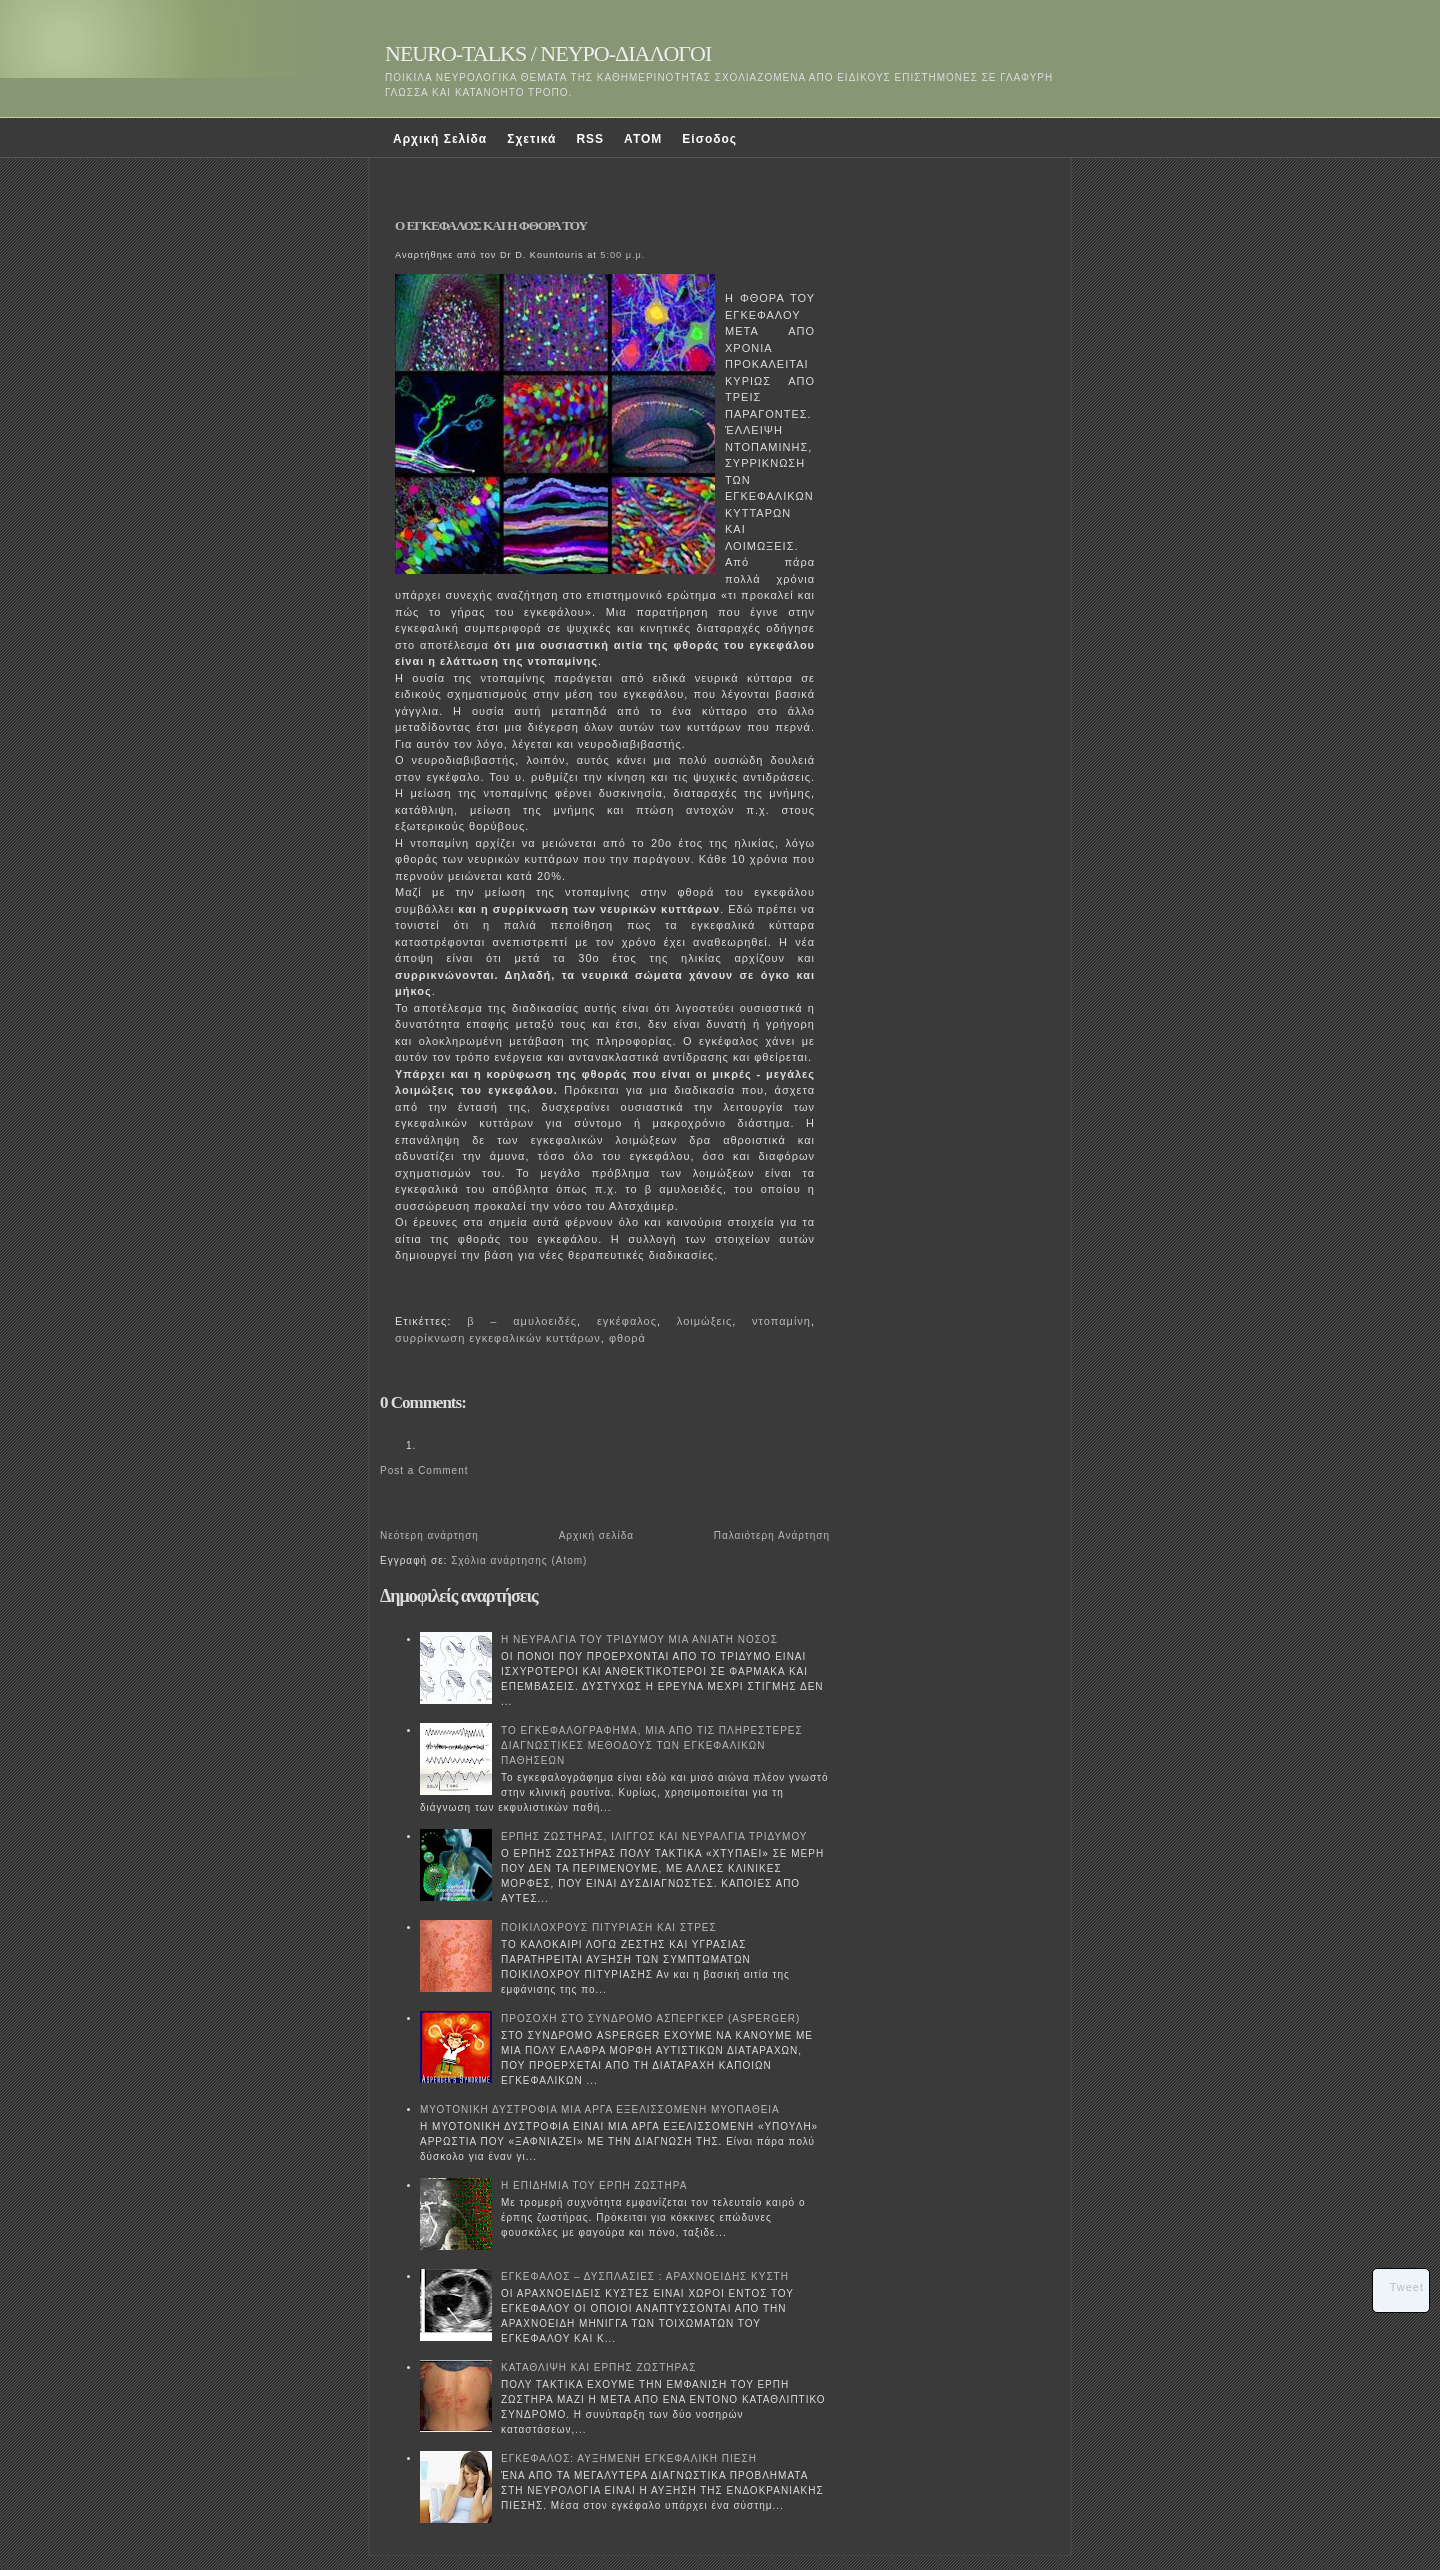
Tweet (1407, 2287)
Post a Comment (424, 1470)
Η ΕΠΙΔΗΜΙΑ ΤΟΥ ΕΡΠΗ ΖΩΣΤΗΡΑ (594, 2185)
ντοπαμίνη (781, 1321)
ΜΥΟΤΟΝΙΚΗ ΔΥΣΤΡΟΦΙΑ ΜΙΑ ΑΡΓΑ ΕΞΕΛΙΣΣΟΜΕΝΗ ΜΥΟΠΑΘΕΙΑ (600, 2109)
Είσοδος (709, 139)
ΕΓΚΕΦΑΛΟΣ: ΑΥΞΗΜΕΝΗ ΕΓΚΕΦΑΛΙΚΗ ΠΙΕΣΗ (629, 2458)
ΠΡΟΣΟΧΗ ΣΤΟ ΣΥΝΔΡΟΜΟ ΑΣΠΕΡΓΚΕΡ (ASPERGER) (650, 2018)
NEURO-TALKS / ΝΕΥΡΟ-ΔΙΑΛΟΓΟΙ (548, 53)
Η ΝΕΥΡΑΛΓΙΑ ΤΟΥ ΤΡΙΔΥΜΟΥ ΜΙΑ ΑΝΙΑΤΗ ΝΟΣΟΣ (639, 1639)
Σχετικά (531, 139)
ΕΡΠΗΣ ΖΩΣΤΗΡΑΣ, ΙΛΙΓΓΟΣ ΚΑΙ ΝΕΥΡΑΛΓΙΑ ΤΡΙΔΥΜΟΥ (654, 1836)
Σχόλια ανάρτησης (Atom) (519, 1560)
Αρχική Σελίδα (440, 139)
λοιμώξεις (704, 1321)
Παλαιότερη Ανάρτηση (772, 1535)
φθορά (627, 1338)
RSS (590, 139)
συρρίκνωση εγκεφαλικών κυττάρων (498, 1338)
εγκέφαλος (627, 1321)
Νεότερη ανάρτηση (429, 1535)
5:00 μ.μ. (622, 255)
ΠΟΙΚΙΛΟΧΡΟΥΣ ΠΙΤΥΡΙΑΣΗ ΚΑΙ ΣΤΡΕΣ (609, 1927)
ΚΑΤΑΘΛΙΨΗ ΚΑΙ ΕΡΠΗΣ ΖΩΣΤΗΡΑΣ (598, 2367)
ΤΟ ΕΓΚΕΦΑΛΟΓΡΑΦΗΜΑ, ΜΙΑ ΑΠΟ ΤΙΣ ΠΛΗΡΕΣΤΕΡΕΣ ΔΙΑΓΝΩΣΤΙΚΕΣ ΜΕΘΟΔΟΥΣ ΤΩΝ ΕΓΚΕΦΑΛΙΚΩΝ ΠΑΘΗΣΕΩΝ (652, 1745)
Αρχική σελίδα (596, 1535)
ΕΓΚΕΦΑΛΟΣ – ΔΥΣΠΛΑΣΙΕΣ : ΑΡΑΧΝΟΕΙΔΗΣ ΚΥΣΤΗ (645, 2276)
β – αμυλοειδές (522, 1321)
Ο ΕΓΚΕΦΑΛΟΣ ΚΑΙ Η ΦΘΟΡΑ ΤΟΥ (491, 225)
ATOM (643, 139)
